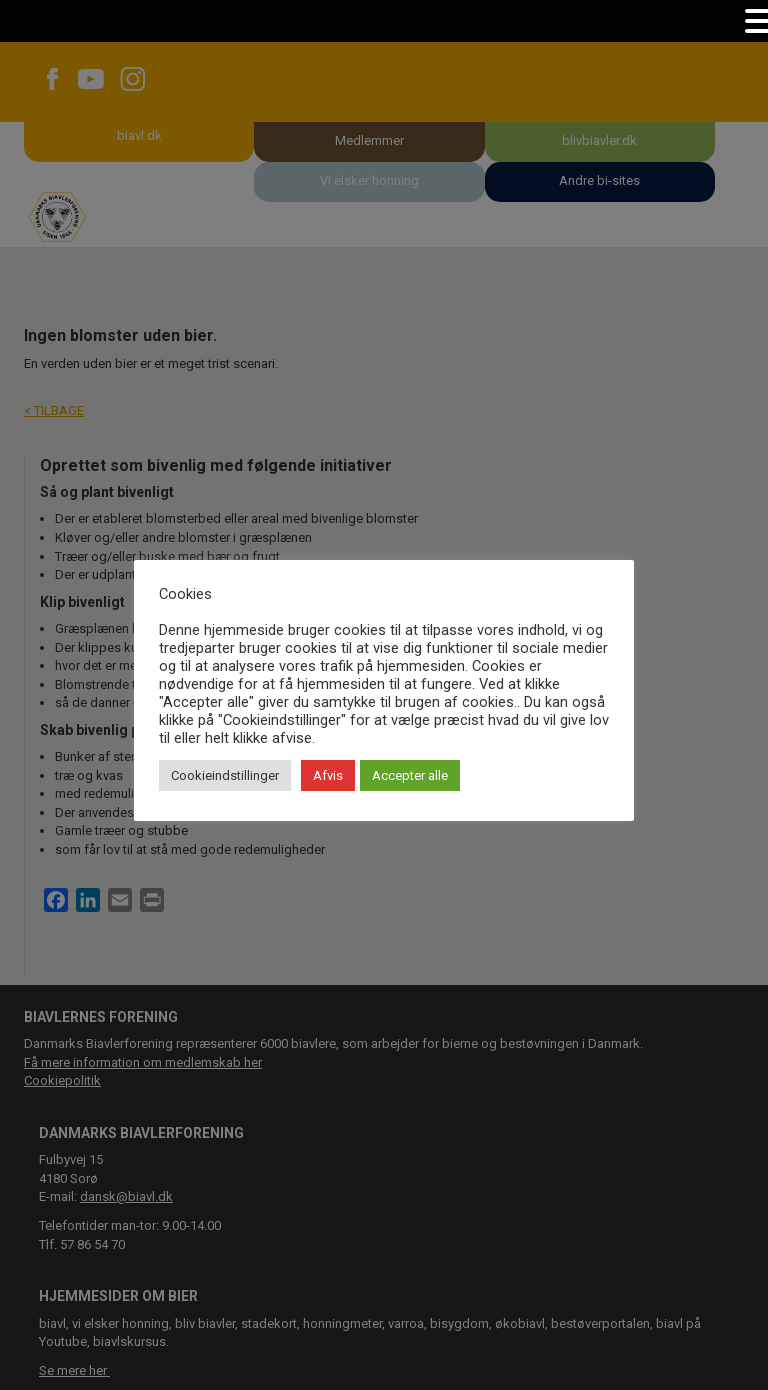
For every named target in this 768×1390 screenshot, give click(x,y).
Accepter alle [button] (410, 775)
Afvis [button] (328, 775)
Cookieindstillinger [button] (225, 775)
